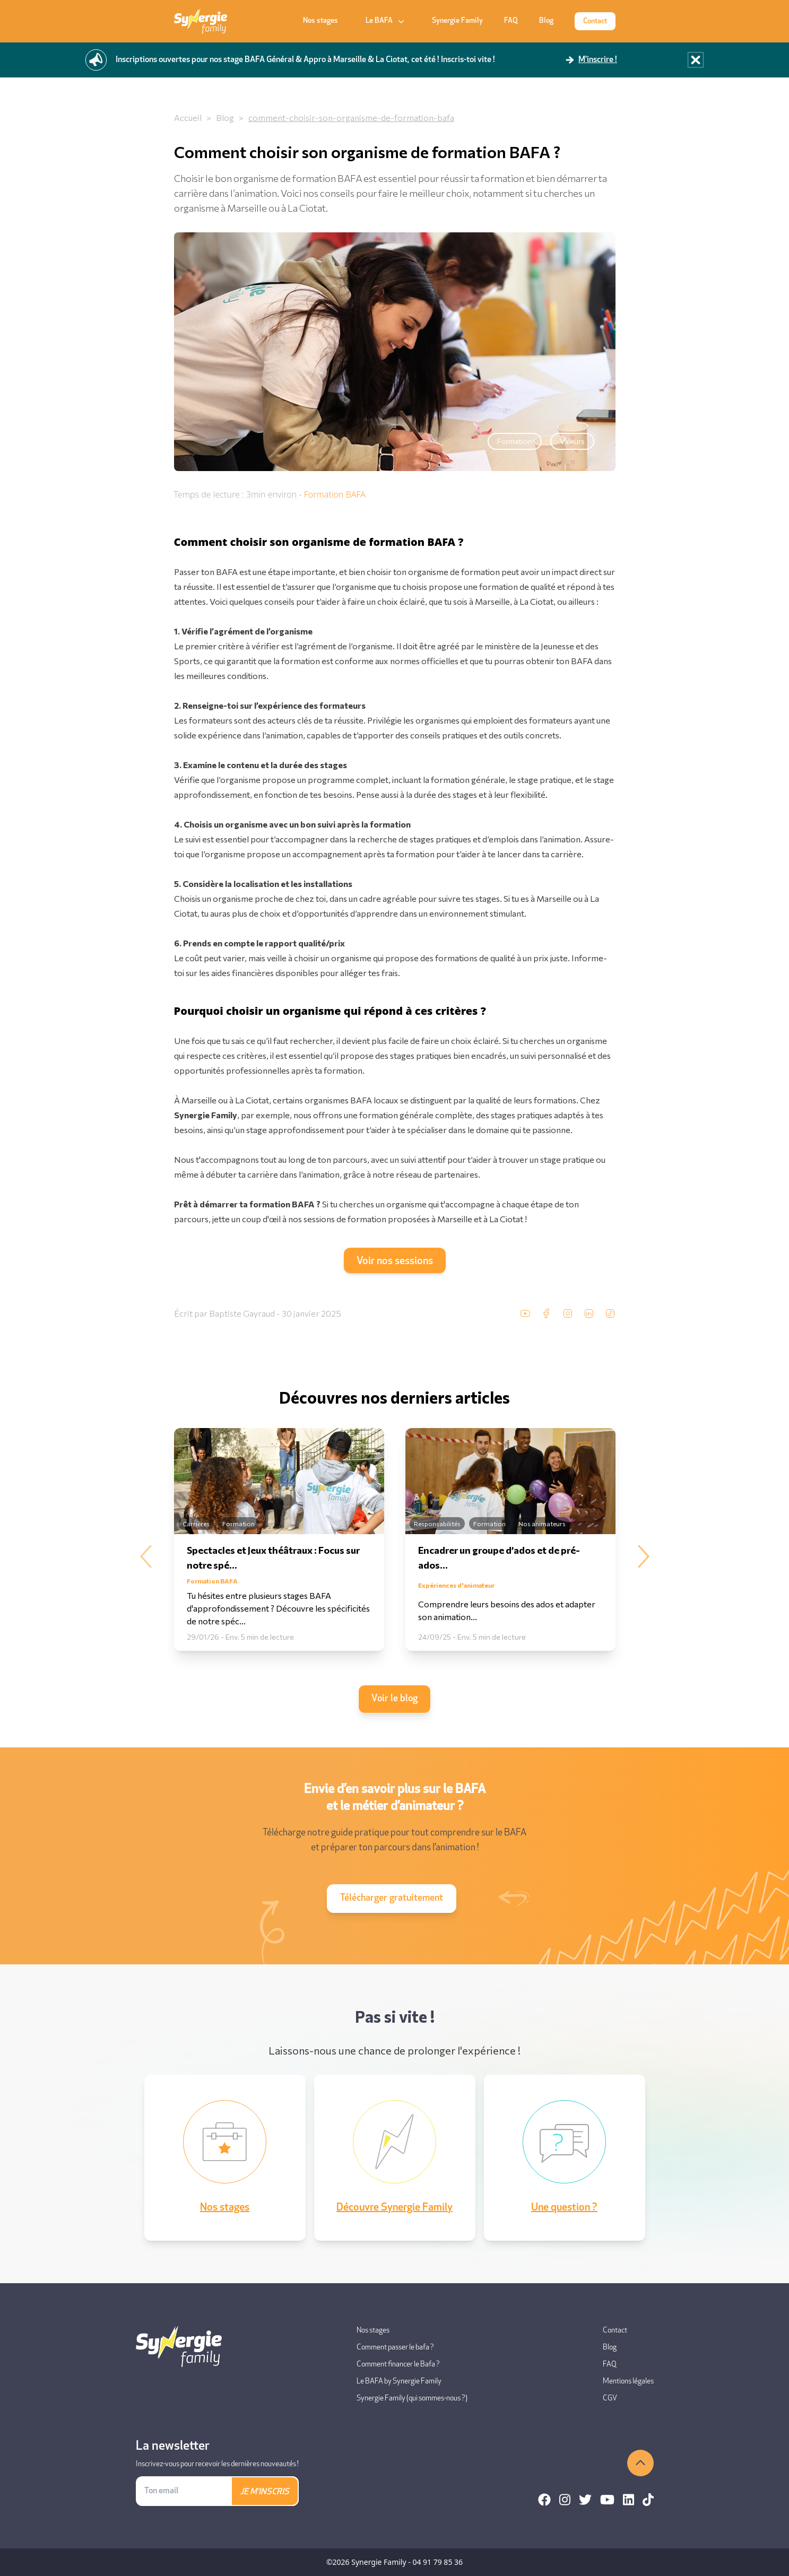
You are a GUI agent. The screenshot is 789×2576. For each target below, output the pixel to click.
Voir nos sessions (395, 1261)
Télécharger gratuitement (391, 1898)
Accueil (188, 117)
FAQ (511, 21)
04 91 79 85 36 (437, 2562)
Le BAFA (386, 21)
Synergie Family (457, 21)
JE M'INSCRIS (264, 2492)
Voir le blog (394, 1699)
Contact (595, 21)
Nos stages (320, 21)
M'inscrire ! (597, 60)
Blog (546, 21)
